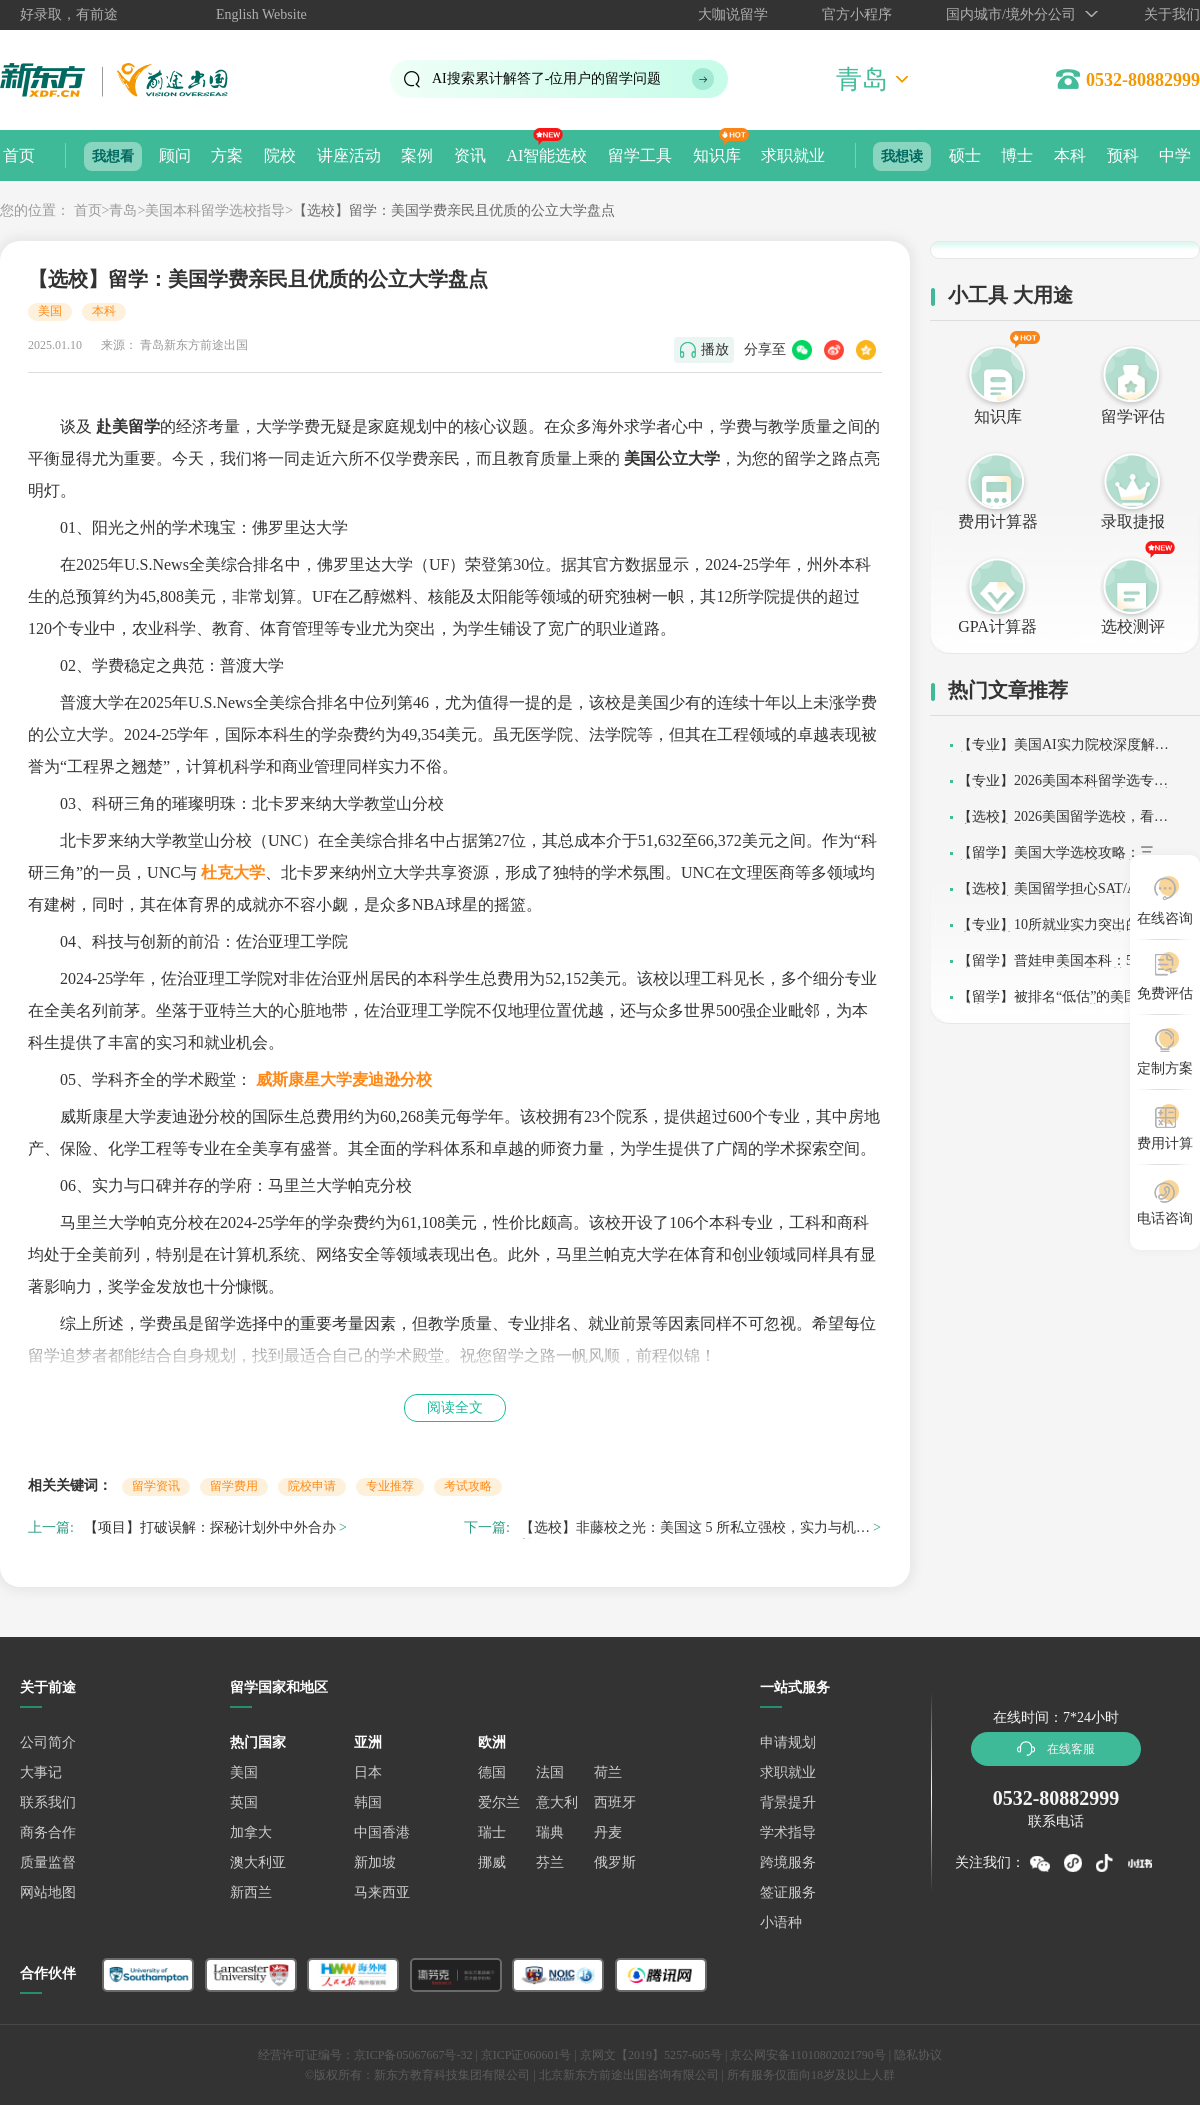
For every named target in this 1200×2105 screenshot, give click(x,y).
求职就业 (793, 155)
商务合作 (48, 1832)
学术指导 (788, 1832)
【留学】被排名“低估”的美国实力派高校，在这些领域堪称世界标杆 (1063, 1003)
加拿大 (251, 1832)
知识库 (717, 155)
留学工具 (640, 155)
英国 (244, 1802)
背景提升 (788, 1802)
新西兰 (251, 1892)
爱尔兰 (499, 1802)
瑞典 (550, 1832)
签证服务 (788, 1892)
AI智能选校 (546, 155)
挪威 (492, 1862)
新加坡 (375, 1862)
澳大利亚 (258, 1862)
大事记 (41, 1772)
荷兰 (608, 1772)
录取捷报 (1133, 521)
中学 (1175, 155)
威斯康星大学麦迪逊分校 (344, 1079)
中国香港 (382, 1832)
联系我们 (48, 1802)
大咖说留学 (733, 14)
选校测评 (1133, 626)
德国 (492, 1772)
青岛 (123, 210)
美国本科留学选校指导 (215, 210)
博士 (1017, 155)
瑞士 (492, 1832)
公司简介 (48, 1742)
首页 (19, 155)
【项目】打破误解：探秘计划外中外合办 (210, 1527)
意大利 (557, 1802)
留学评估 (1133, 416)
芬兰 (550, 1862)
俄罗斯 (615, 1862)
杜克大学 (233, 872)
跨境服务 (788, 1862)
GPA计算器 (997, 626)
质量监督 (48, 1862)
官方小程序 (857, 14)
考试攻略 (468, 1486)
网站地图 (48, 1892)
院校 (280, 155)
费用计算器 (998, 521)
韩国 (368, 1802)
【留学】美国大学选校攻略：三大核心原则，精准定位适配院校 (1063, 859)
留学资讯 (156, 1486)
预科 (1123, 155)
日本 (368, 1772)
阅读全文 (455, 1407)
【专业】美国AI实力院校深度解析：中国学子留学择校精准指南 (1056, 751)
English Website (261, 14)
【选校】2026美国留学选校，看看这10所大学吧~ (1063, 823)
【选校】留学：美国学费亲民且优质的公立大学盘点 (454, 210)
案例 (417, 155)
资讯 (470, 155)
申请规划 (788, 1742)
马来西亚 (382, 1892)
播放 (715, 349)
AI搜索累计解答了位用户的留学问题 (546, 78)
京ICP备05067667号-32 (413, 2055)
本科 (1070, 155)
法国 (550, 1772)
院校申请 (312, 1486)
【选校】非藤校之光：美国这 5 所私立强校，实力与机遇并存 (695, 1530)
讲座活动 (349, 155)
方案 (227, 155)
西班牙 (615, 1802)
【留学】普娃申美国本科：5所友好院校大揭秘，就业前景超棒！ (1066, 967)
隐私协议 (918, 2055)
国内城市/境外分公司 (1011, 14)
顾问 (175, 155)
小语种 (781, 1922)
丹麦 (608, 1832)
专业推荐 (390, 1486)
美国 (50, 311)
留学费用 (234, 1486)
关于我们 (1172, 14)
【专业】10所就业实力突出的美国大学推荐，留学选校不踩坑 (1063, 931)
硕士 (965, 155)
